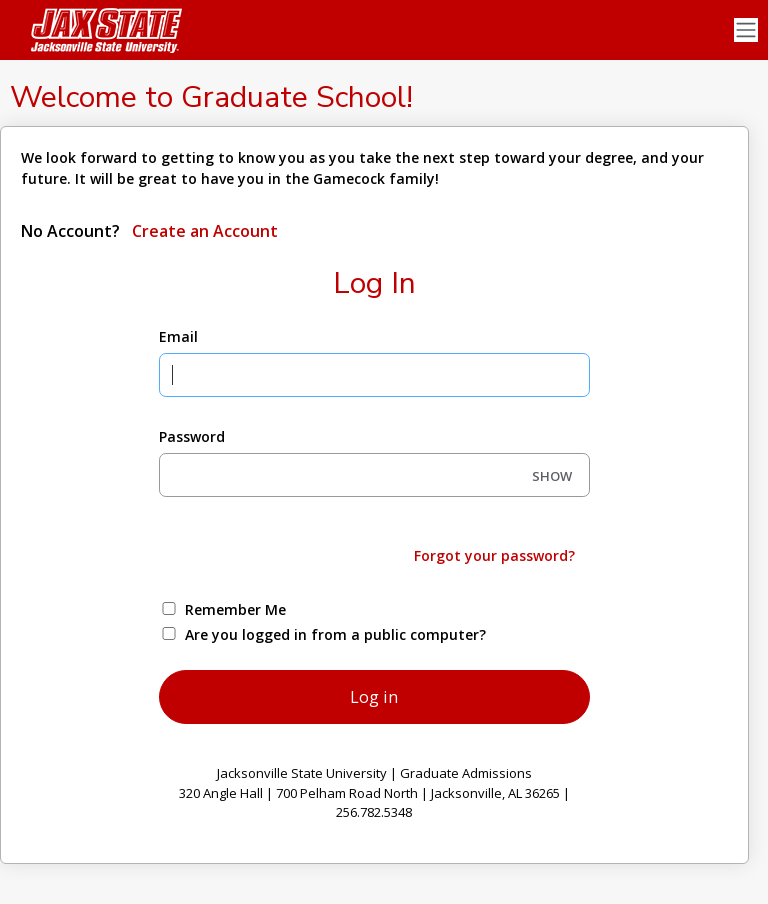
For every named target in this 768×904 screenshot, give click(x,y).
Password (192, 436)
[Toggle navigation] (746, 30)
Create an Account (203, 231)
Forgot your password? (494, 555)
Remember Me (235, 609)
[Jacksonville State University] (100, 30)
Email (178, 336)
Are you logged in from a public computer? (335, 634)
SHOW (552, 476)
